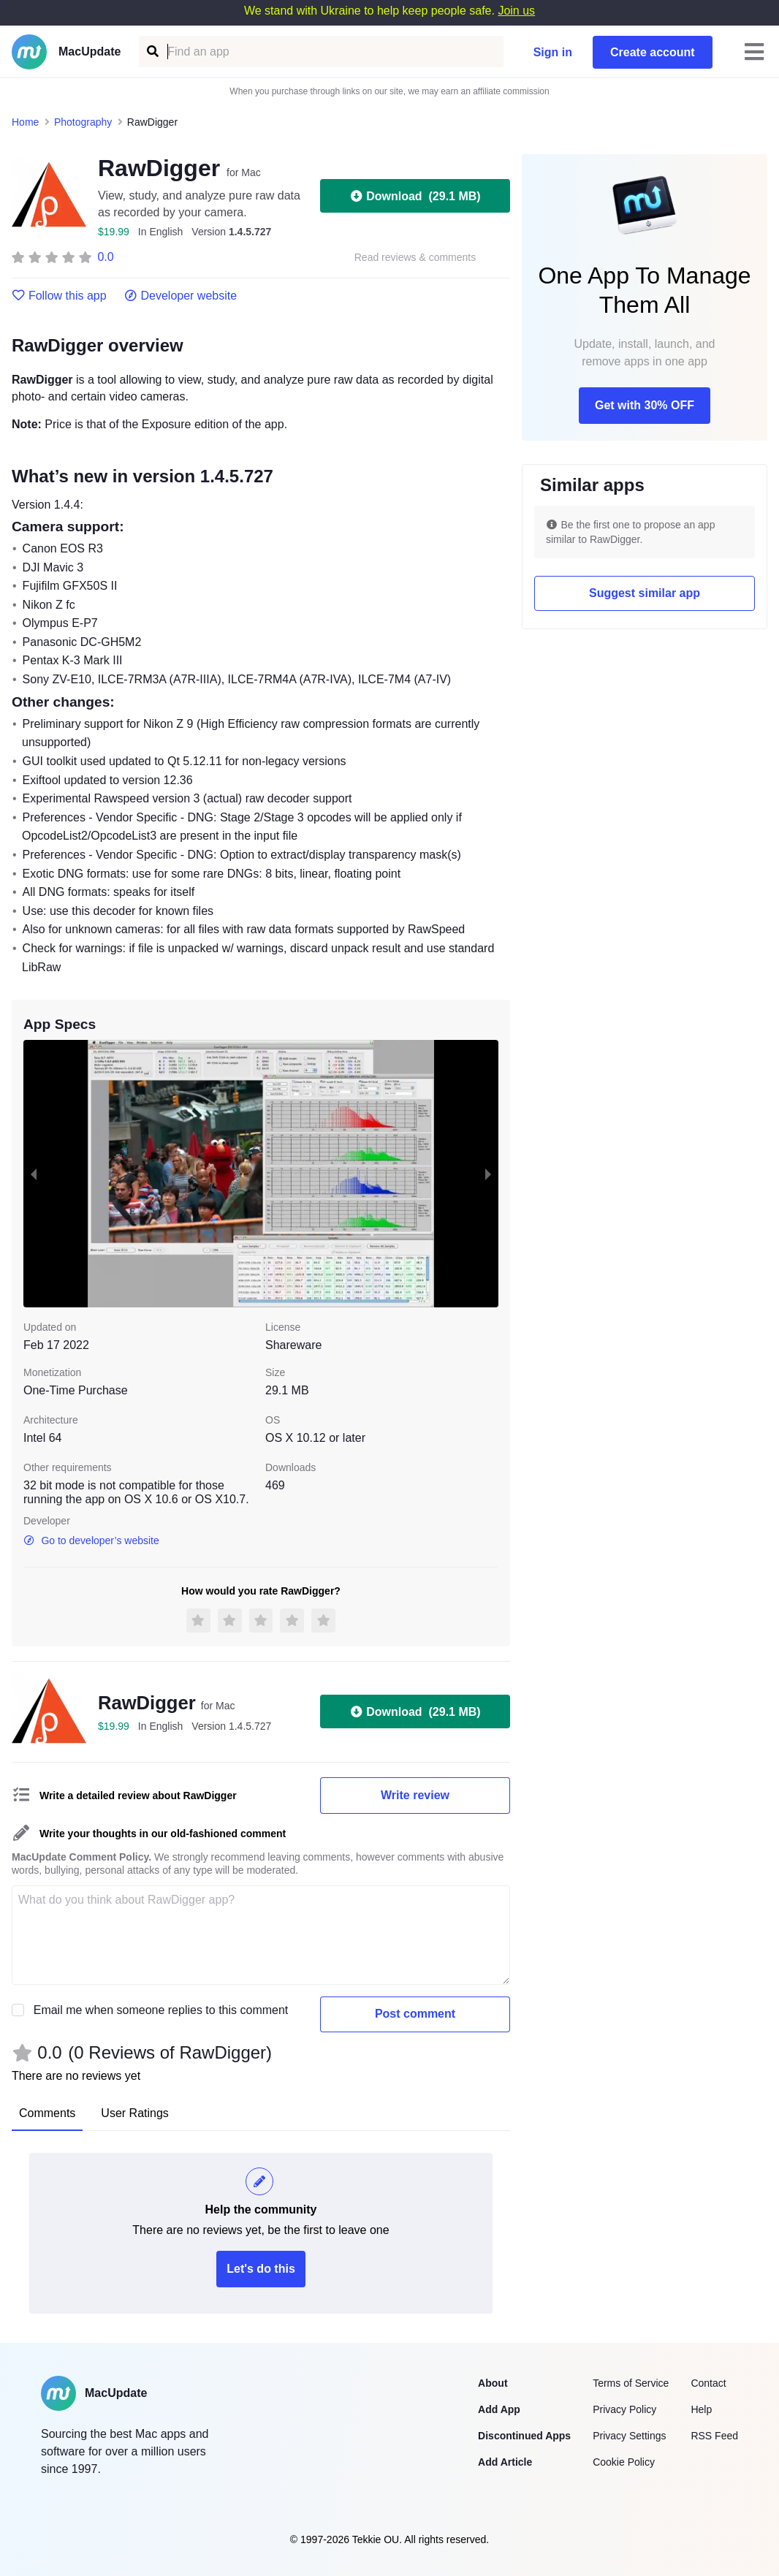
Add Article (505, 2462)
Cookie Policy (624, 2462)
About (492, 2383)
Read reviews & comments (415, 257)
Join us (516, 10)
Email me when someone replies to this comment (161, 2010)
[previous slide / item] (33, 1173)
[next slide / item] (488, 1173)
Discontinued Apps (524, 2435)
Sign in (552, 52)
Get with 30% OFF (644, 405)
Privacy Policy (624, 2409)
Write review (415, 1795)
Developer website (181, 296)
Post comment (415, 2013)
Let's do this (261, 2268)
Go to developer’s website (91, 1540)
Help (701, 2409)
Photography (83, 122)
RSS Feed (714, 2435)
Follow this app (59, 296)
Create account (652, 52)
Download (414, 196)
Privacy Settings (629, 2435)
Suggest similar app (644, 593)
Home (25, 122)
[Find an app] (152, 51)
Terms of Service (631, 2383)
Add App (499, 2409)
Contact (708, 2383)
